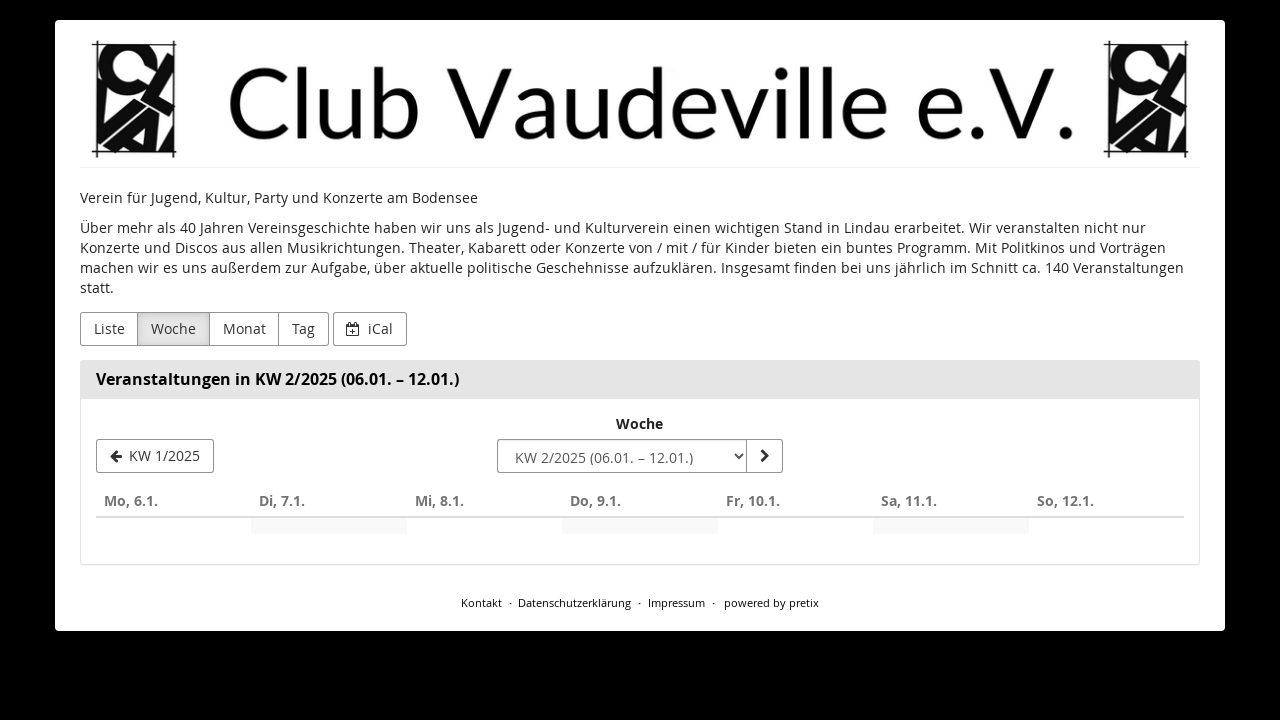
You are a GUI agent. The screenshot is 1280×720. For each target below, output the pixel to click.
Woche (173, 328)
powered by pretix (771, 602)
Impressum (676, 602)
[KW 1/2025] (155, 456)
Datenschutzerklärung (574, 602)
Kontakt (481, 602)
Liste (109, 328)
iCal (369, 328)
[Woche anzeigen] (764, 456)
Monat (244, 328)
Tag (303, 328)
